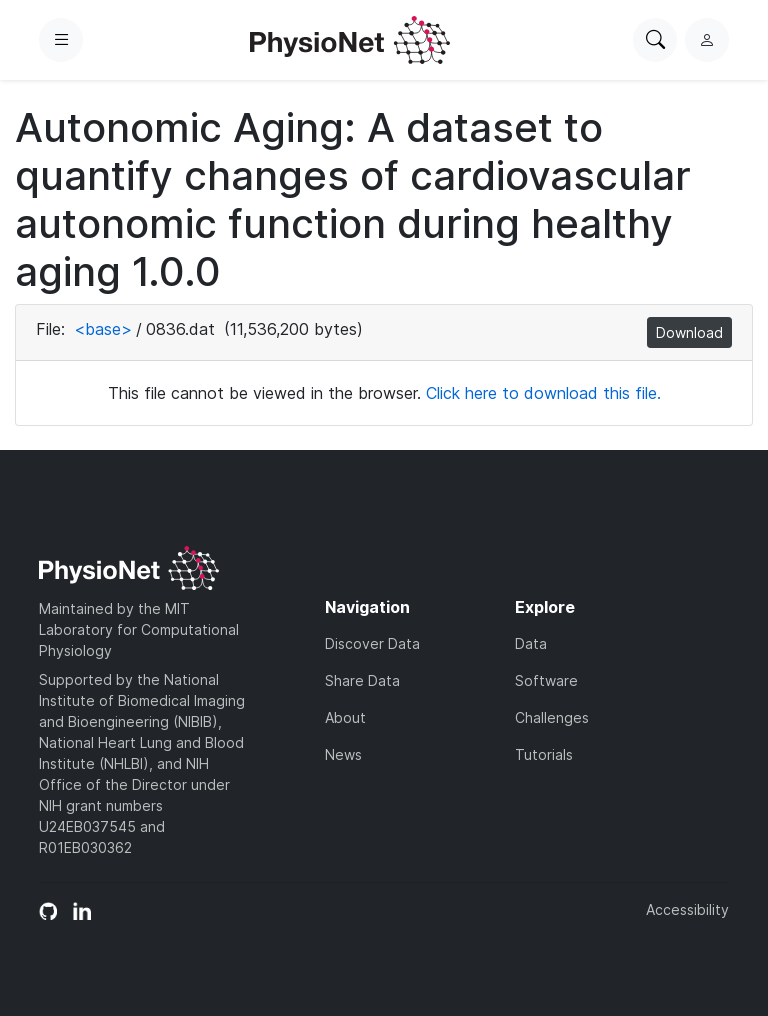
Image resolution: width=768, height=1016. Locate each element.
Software (546, 680)
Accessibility (687, 909)
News (343, 754)
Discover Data (372, 643)
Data (531, 643)
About (345, 717)
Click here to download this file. (543, 393)
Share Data (362, 680)
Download (689, 332)
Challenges (552, 717)
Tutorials (544, 754)
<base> (103, 329)
